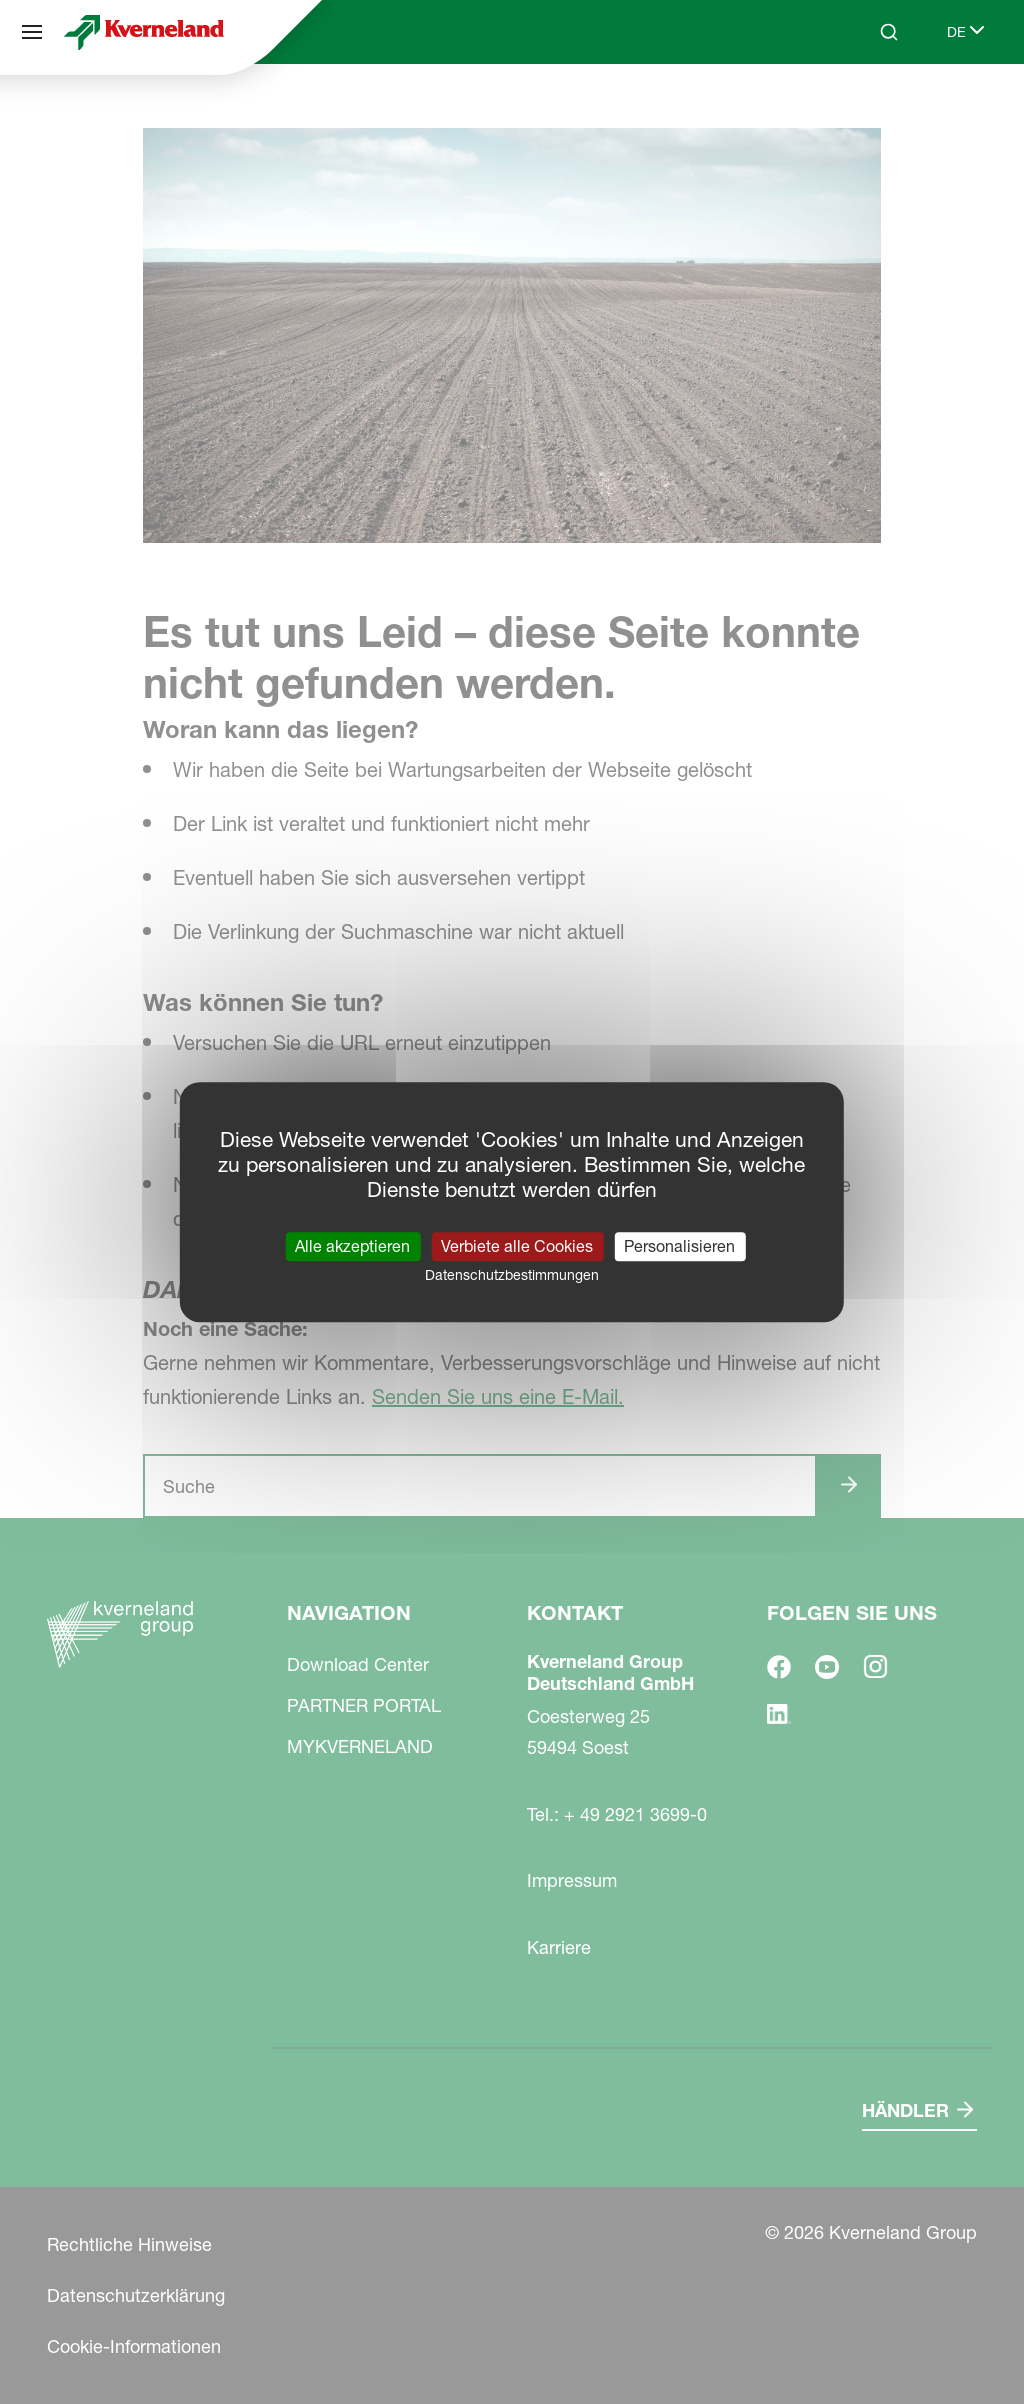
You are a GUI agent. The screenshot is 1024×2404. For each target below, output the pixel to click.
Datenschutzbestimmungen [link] (512, 1275)
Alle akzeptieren (352, 1246)
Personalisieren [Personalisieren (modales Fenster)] (679, 1246)
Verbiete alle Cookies (517, 1246)
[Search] (889, 32)
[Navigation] (32, 32)
